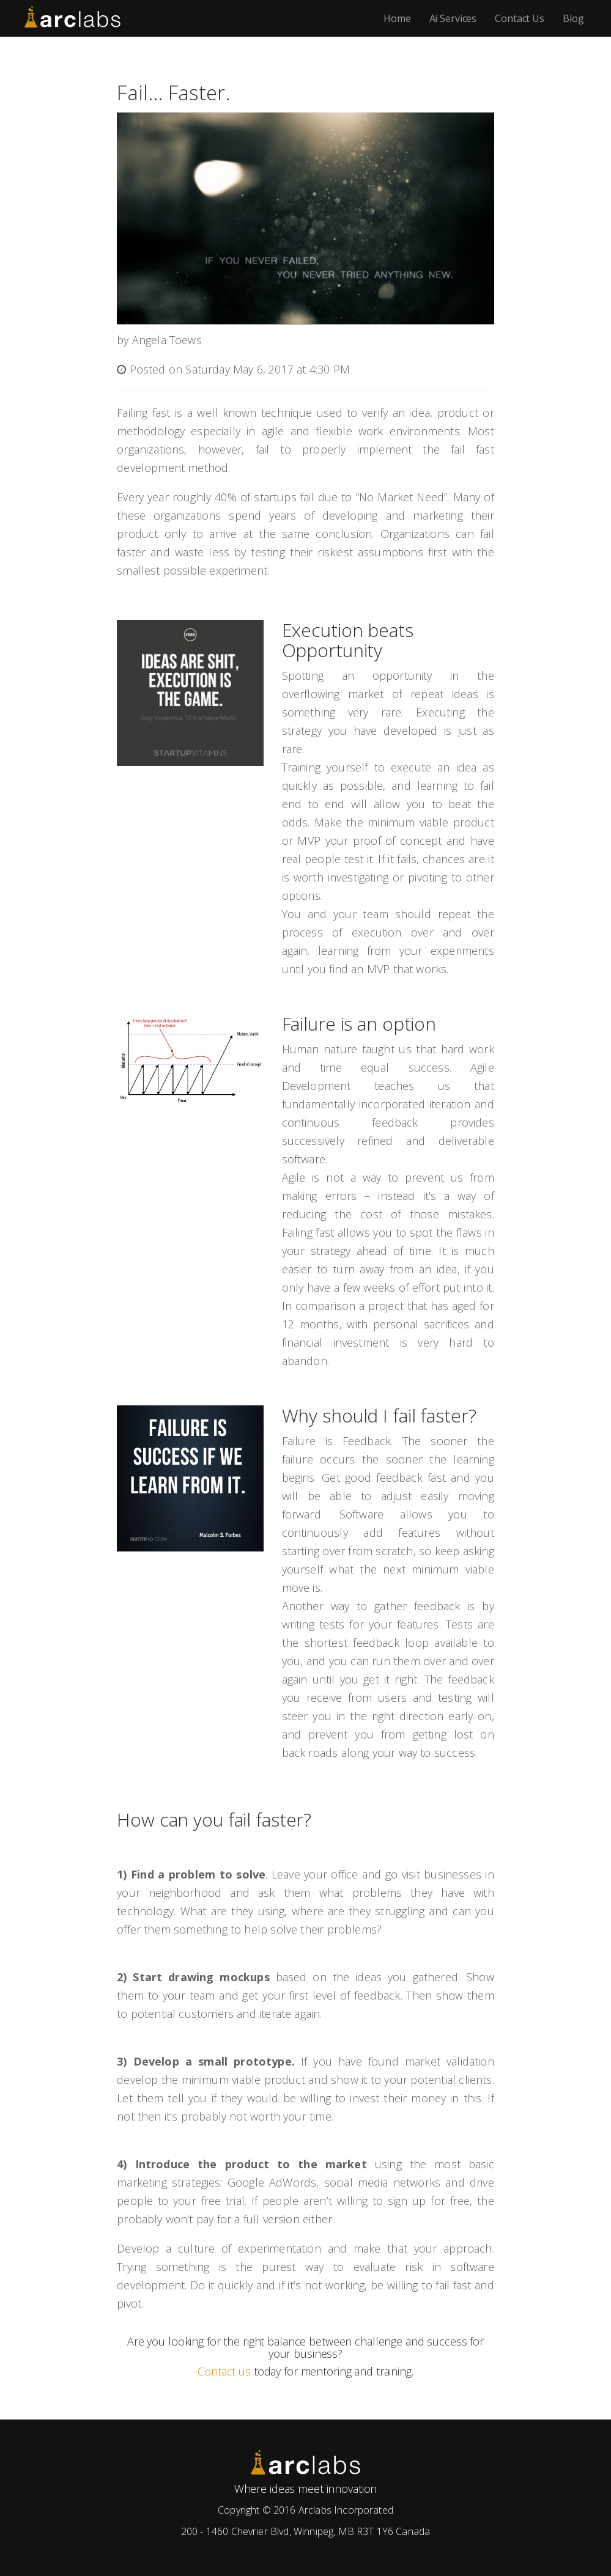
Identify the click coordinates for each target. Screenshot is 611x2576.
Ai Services (453, 18)
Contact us (224, 2371)
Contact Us (519, 18)
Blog (573, 18)
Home (397, 18)
